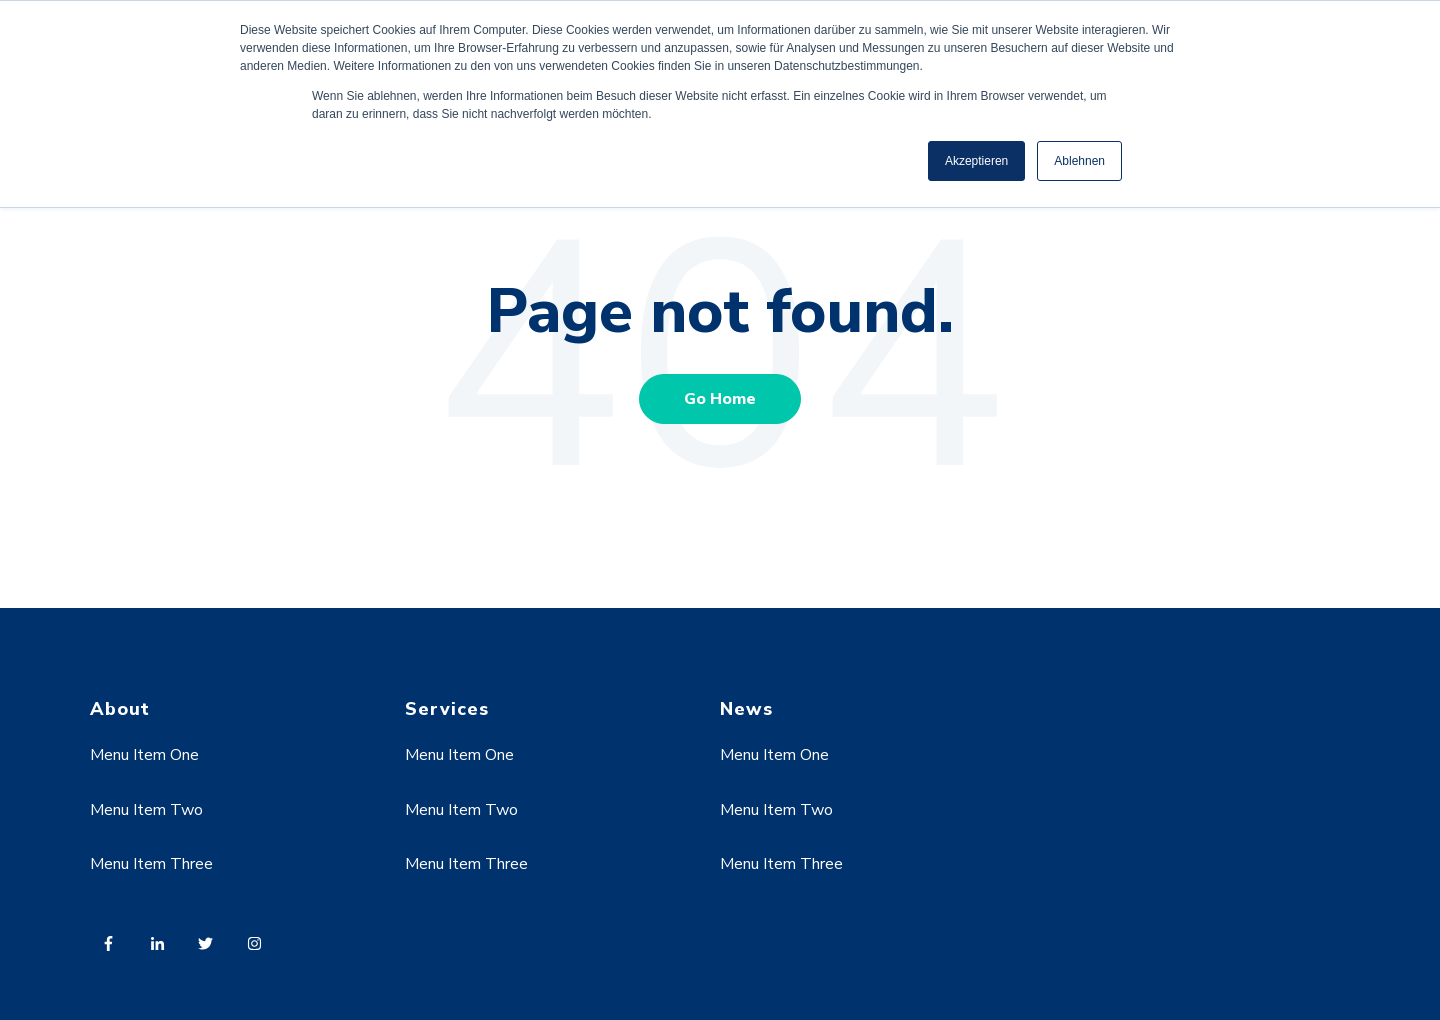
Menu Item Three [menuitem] (151, 864)
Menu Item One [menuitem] (144, 755)
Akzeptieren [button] (976, 161)
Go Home (720, 399)
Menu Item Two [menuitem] (146, 810)
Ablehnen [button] (1079, 161)
